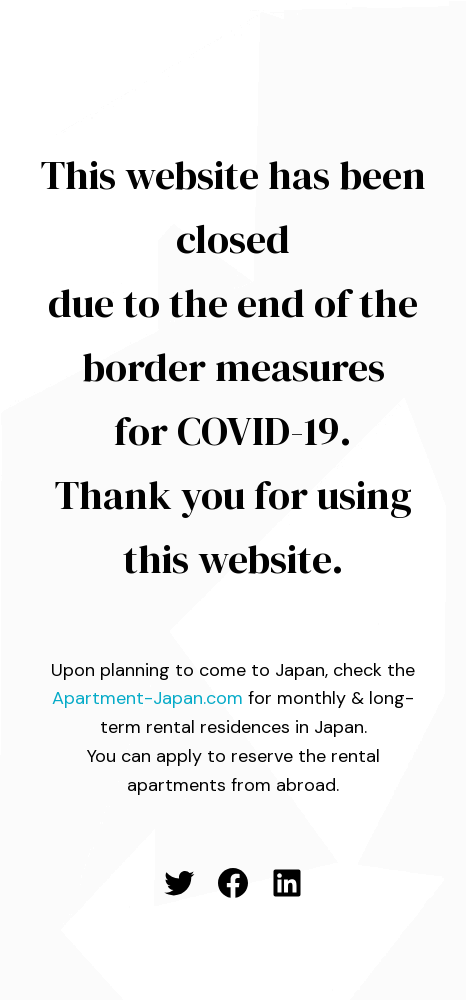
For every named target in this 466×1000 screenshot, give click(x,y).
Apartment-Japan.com (147, 698)
